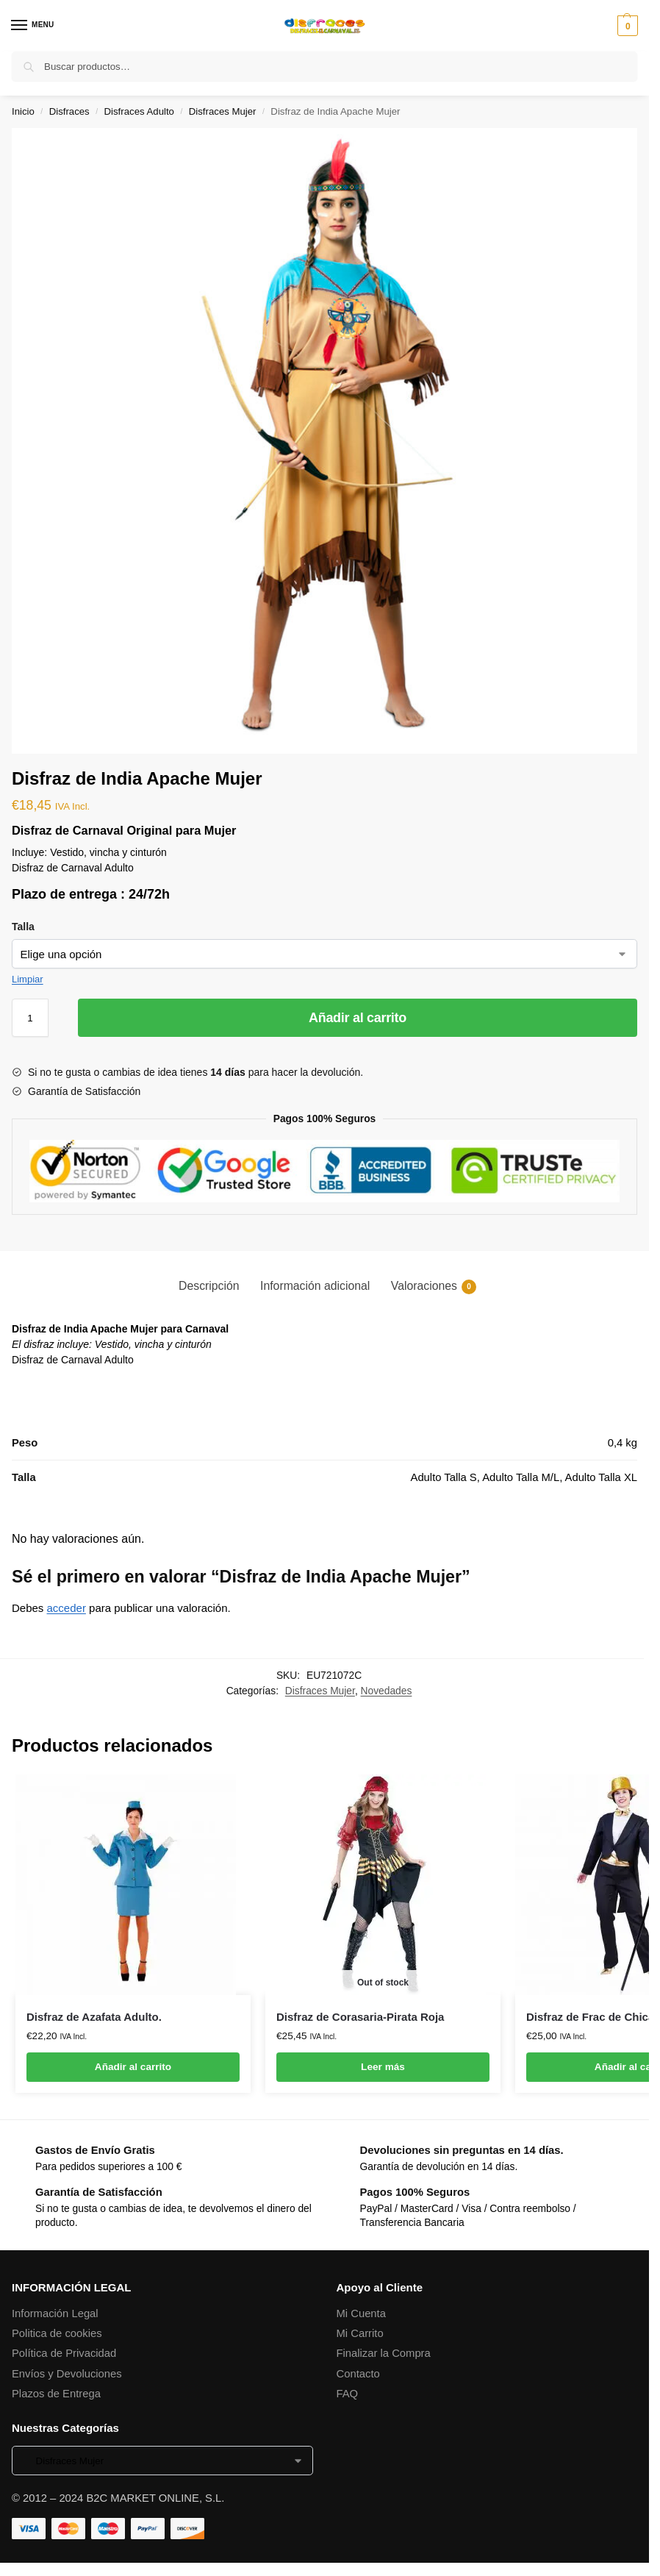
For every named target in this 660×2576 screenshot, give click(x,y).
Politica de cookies (57, 2333)
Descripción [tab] (209, 1286)
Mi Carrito (360, 2333)
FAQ (348, 2394)
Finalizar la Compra (384, 2353)
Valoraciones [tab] (433, 1287)
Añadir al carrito (357, 1017)
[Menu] (33, 26)
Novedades (386, 1690)
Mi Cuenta (361, 2313)
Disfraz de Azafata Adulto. (94, 2017)
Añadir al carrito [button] (133, 2066)
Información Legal (55, 2313)
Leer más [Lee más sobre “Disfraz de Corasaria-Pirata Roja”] (383, 2066)
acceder (66, 1608)
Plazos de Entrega (56, 2394)
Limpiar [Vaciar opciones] (27, 979)
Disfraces (69, 111)
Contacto (358, 2374)
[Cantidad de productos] (30, 1018)
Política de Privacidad (64, 2353)
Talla (23, 926)
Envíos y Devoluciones (67, 2374)
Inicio (23, 111)
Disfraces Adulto (139, 111)
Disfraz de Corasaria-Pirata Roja (360, 2017)
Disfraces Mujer (223, 111)
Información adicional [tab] (315, 1286)
